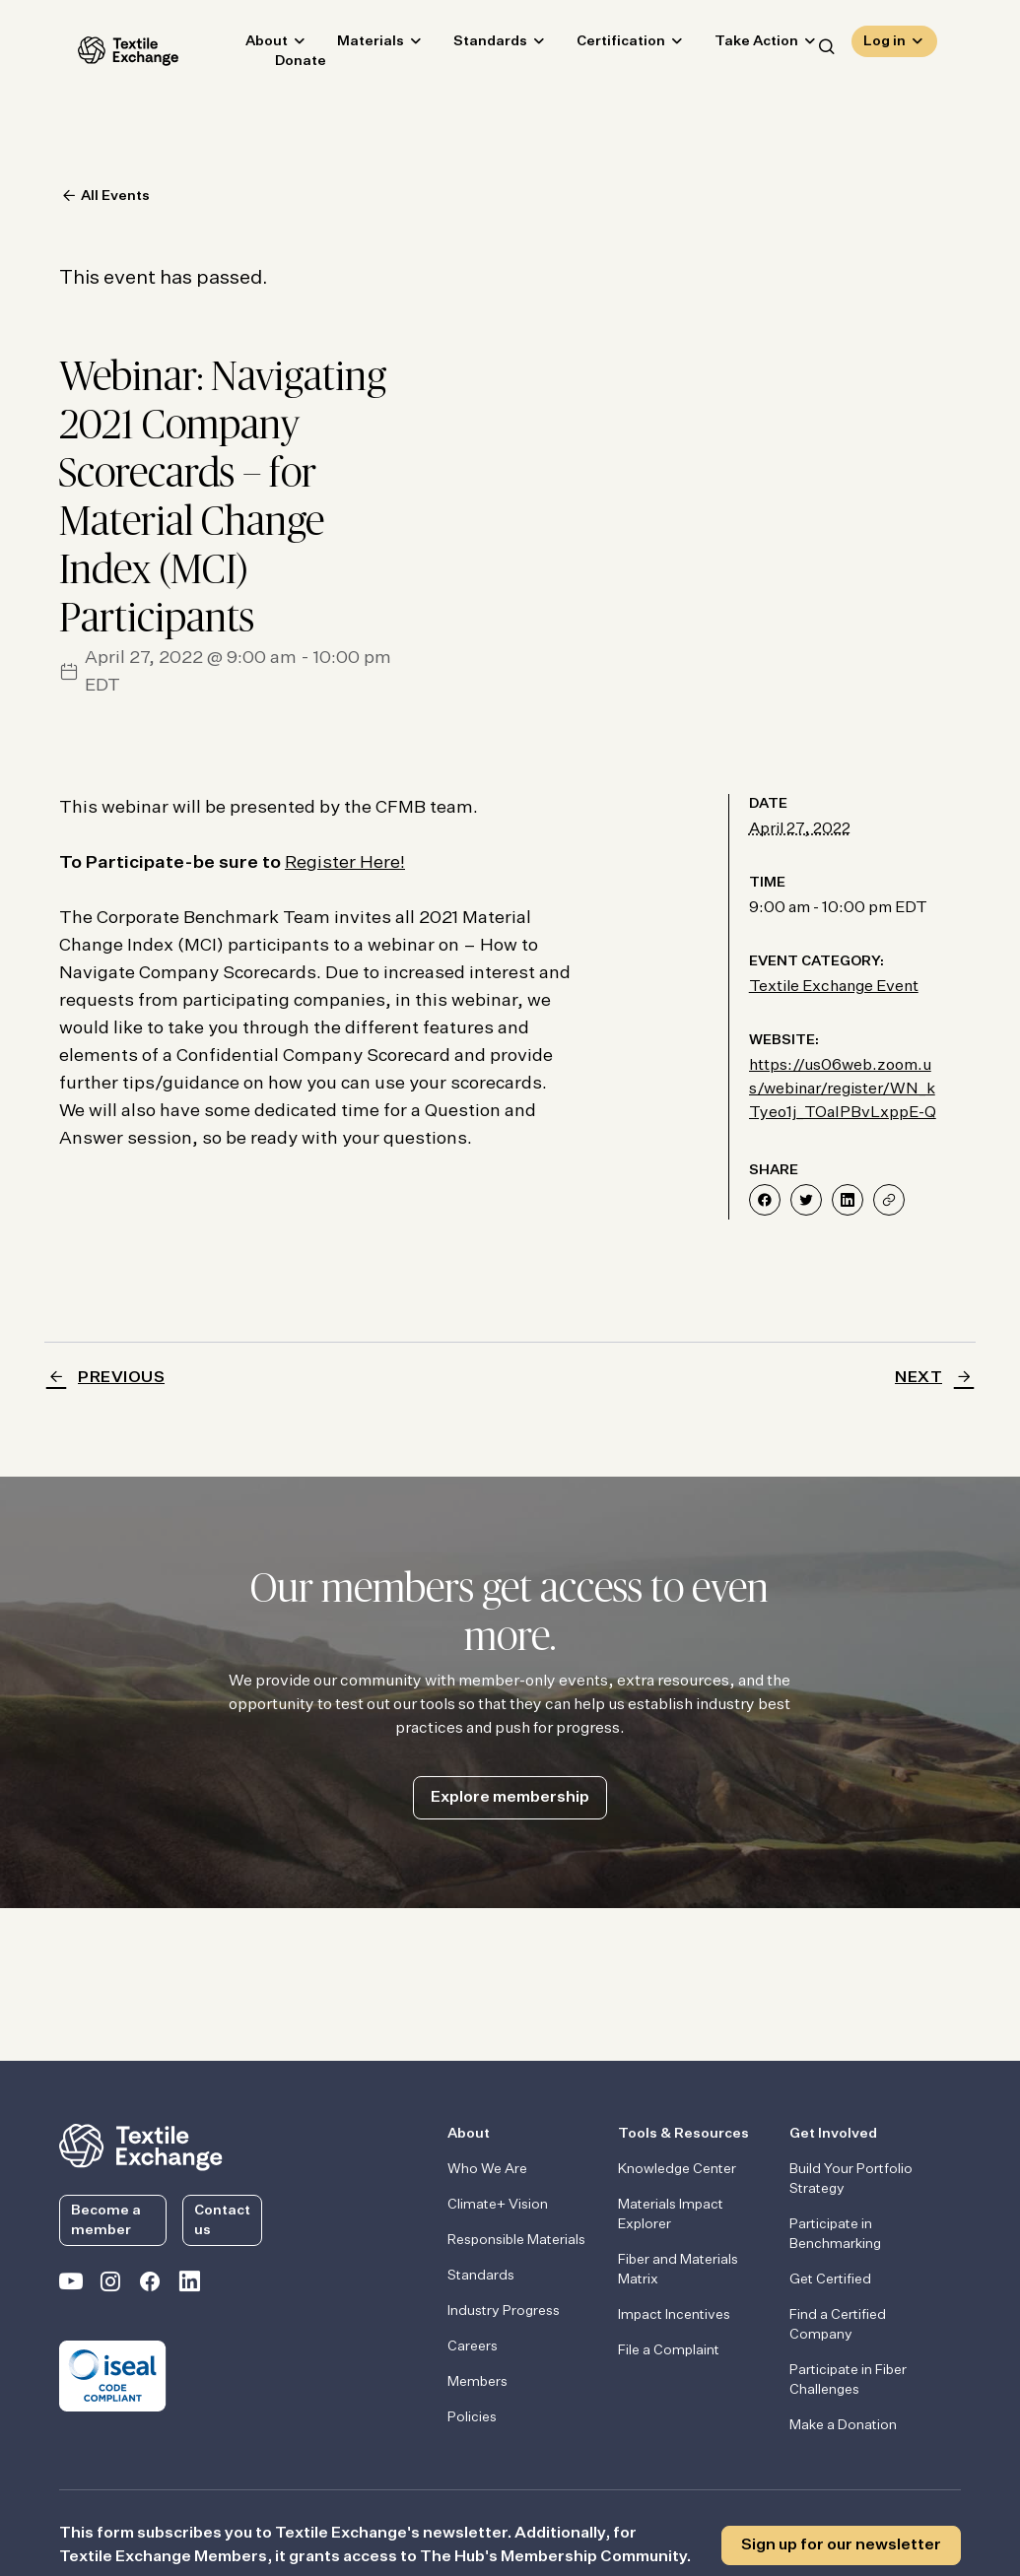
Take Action (738, 45)
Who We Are (487, 2169)
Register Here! (345, 863)
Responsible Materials (516, 2240)
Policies (472, 2417)
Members (477, 2382)
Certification (602, 45)
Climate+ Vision (497, 2205)
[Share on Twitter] (806, 1200)
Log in (884, 45)
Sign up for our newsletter (841, 2545)
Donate (281, 65)
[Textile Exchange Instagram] (110, 2285)
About (248, 45)
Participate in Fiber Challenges (848, 2380)
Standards (472, 45)
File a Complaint (668, 2350)
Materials (351, 45)
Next (918, 1378)
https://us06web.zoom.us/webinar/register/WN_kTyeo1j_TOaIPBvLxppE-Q (842, 1089)
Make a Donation (843, 2425)
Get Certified (830, 2279)
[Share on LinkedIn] (847, 1200)
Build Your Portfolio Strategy (851, 2179)
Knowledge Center (677, 2169)
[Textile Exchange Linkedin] (189, 2285)
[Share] (889, 1200)
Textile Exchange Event (833, 987)
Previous (121, 1378)
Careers (472, 2346)
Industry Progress (503, 2311)
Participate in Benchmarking (835, 2234)
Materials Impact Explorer (670, 2214)
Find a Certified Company (837, 2325)
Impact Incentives (674, 2315)
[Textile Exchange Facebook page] (150, 2285)
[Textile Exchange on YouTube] (71, 2285)
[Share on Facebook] (765, 1200)
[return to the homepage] (141, 2145)
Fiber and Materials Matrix (678, 2269)
